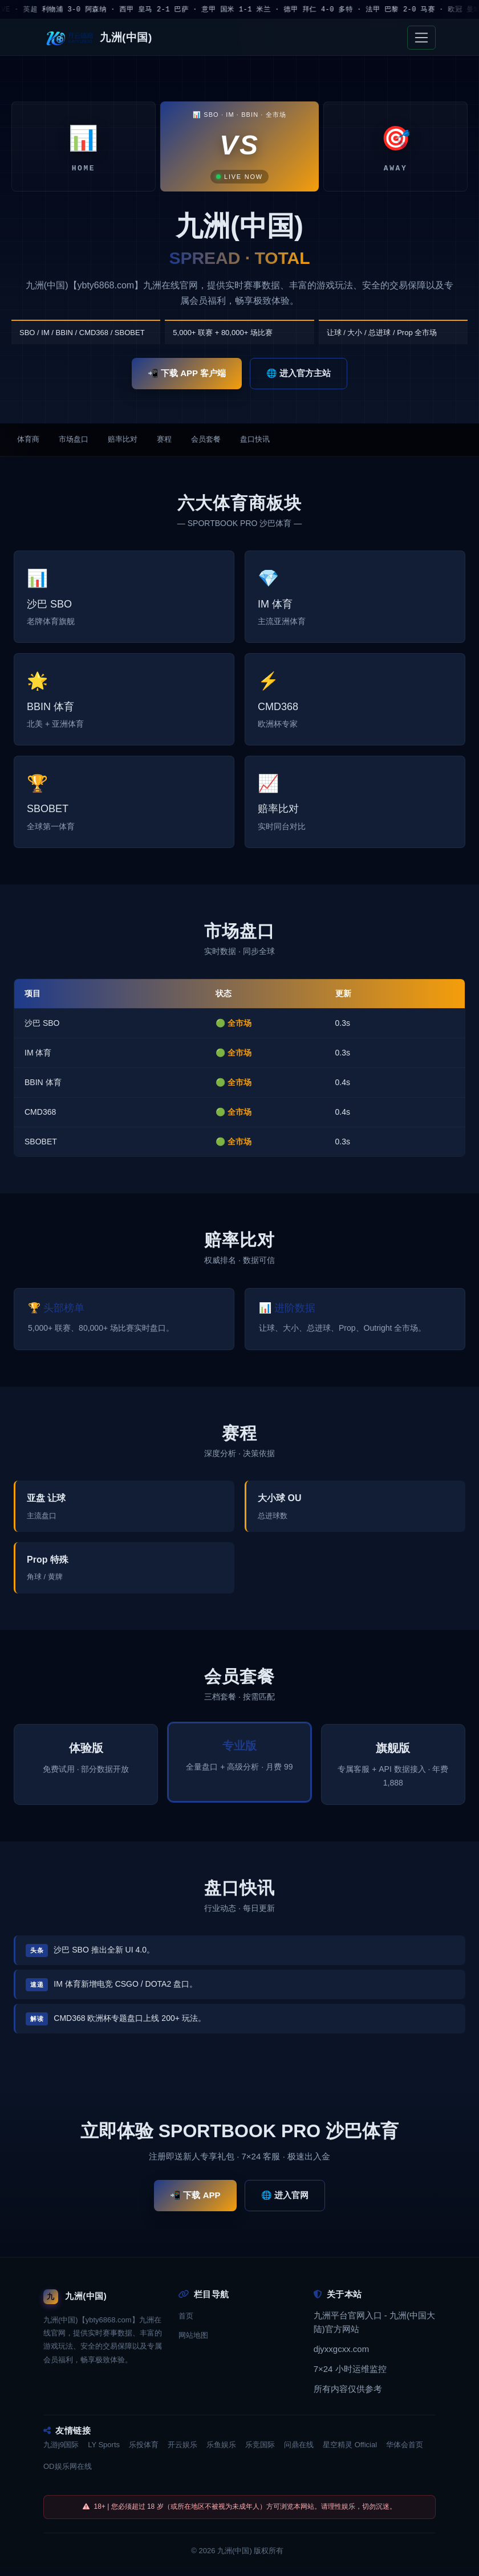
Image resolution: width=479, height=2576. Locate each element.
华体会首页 (404, 2449)
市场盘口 (73, 439)
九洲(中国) (234, 2556)
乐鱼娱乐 (221, 2449)
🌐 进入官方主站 (298, 373)
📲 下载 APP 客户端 (187, 373)
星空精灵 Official (350, 2449)
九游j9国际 (61, 2449)
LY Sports (104, 2449)
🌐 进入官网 (284, 2201)
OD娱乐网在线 (67, 2472)
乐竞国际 (260, 2449)
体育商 (28, 439)
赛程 (164, 439)
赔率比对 (122, 439)
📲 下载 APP (195, 2201)
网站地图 (193, 2341)
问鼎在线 (299, 2449)
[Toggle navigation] (421, 38)
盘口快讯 (255, 439)
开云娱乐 (182, 2449)
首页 (185, 2321)
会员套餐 (206, 439)
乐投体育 (144, 2449)
